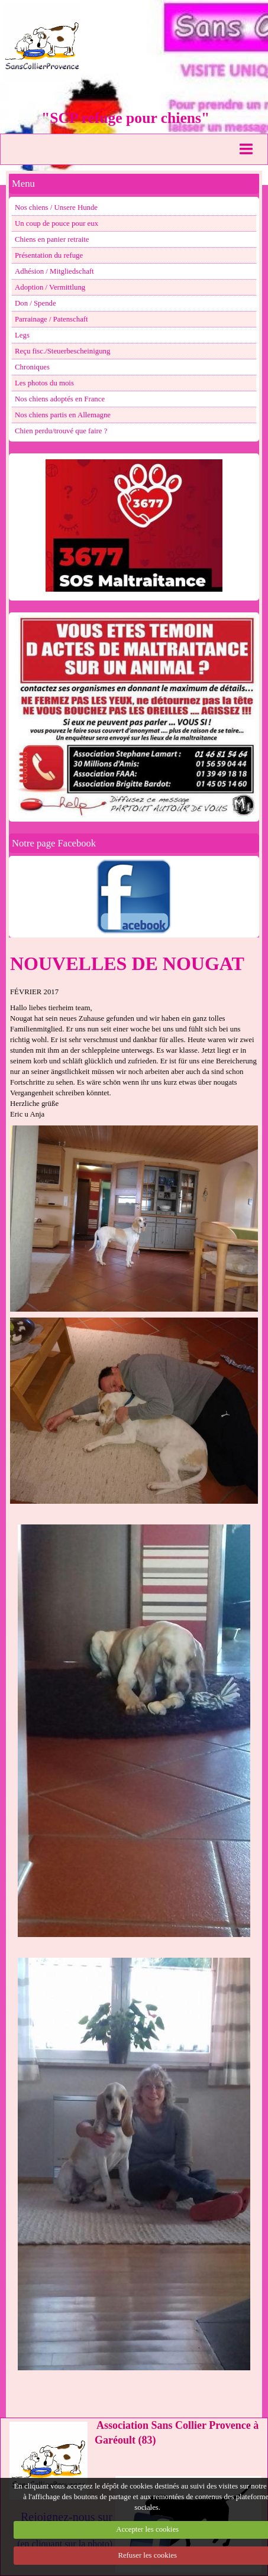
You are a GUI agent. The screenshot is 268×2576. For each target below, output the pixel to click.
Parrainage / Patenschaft (51, 319)
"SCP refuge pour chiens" (125, 117)
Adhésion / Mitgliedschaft (54, 271)
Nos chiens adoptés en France (60, 399)
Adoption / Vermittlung (50, 287)
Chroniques (32, 367)
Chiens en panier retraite (52, 239)
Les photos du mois (44, 383)
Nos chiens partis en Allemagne (63, 415)
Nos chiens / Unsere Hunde (56, 207)
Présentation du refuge (49, 255)
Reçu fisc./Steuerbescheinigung (62, 351)
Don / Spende (35, 303)
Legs (22, 335)
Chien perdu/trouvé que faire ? (61, 431)
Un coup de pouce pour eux (56, 223)
